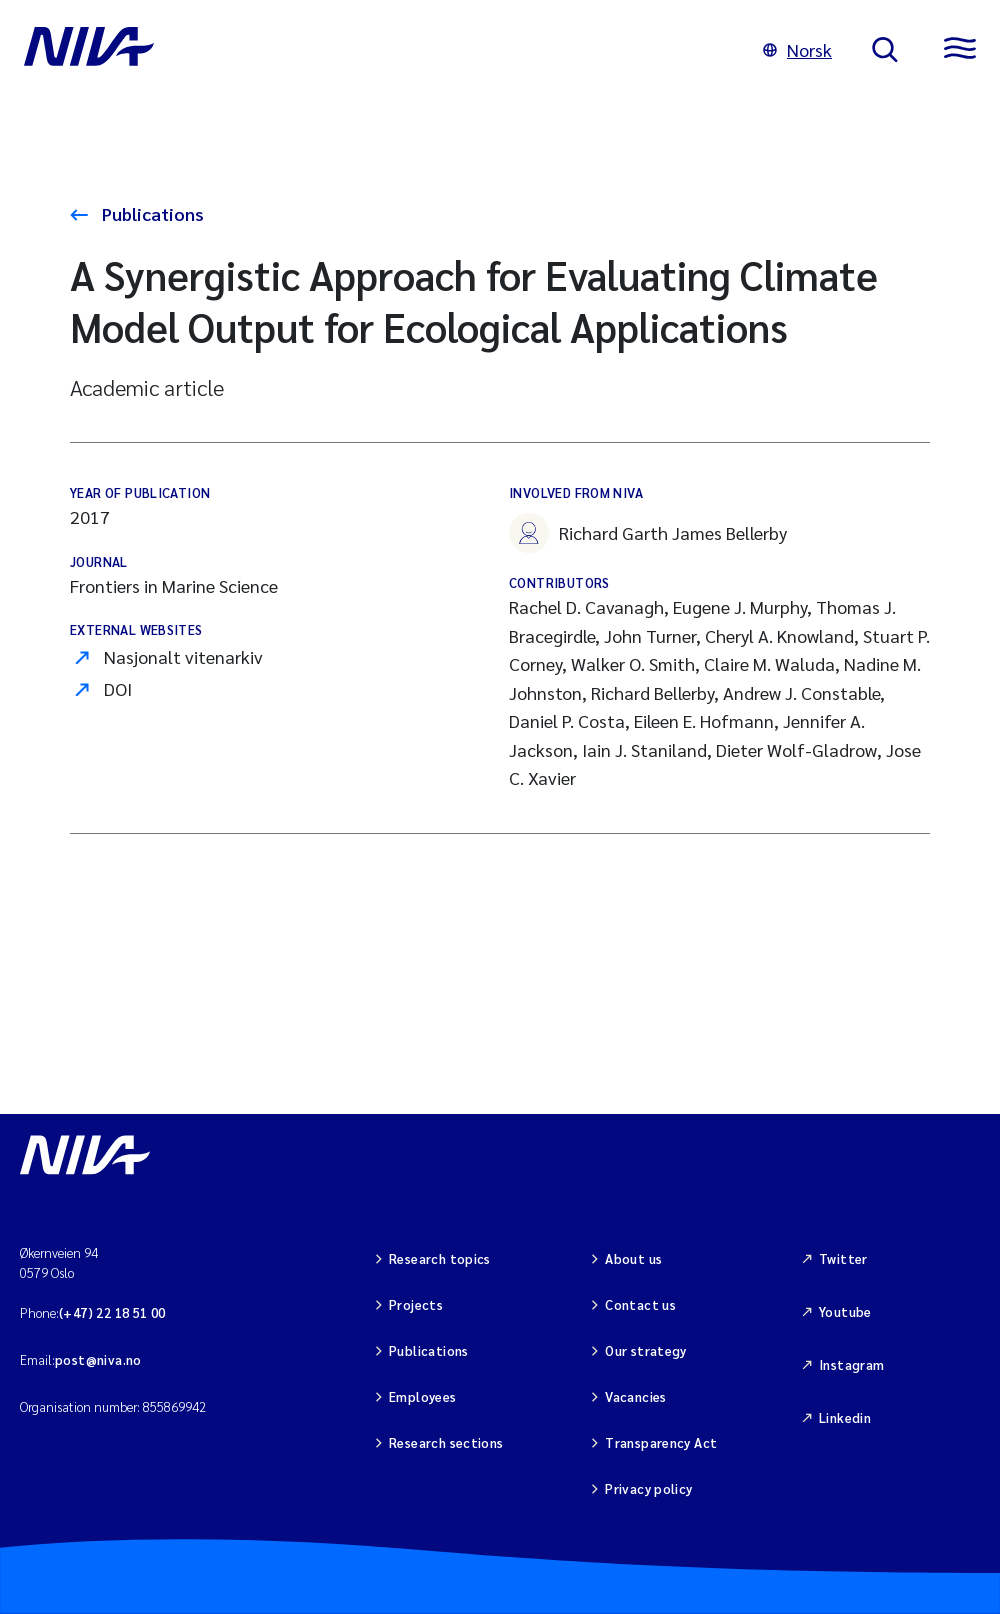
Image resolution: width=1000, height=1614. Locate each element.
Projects (416, 1304)
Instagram (852, 1364)
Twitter (843, 1258)
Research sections (446, 1442)
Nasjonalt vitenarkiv (183, 656)
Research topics (440, 1258)
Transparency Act (661, 1442)
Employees (423, 1396)
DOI (118, 688)
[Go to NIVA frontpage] (373, 50)
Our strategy (646, 1350)
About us (633, 1258)
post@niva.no (98, 1359)
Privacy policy (648, 1488)
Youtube (845, 1311)
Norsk (797, 49)
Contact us (640, 1304)
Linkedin (845, 1417)
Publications (151, 213)
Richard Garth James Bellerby (648, 533)
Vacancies (636, 1396)
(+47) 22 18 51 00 (112, 1312)
